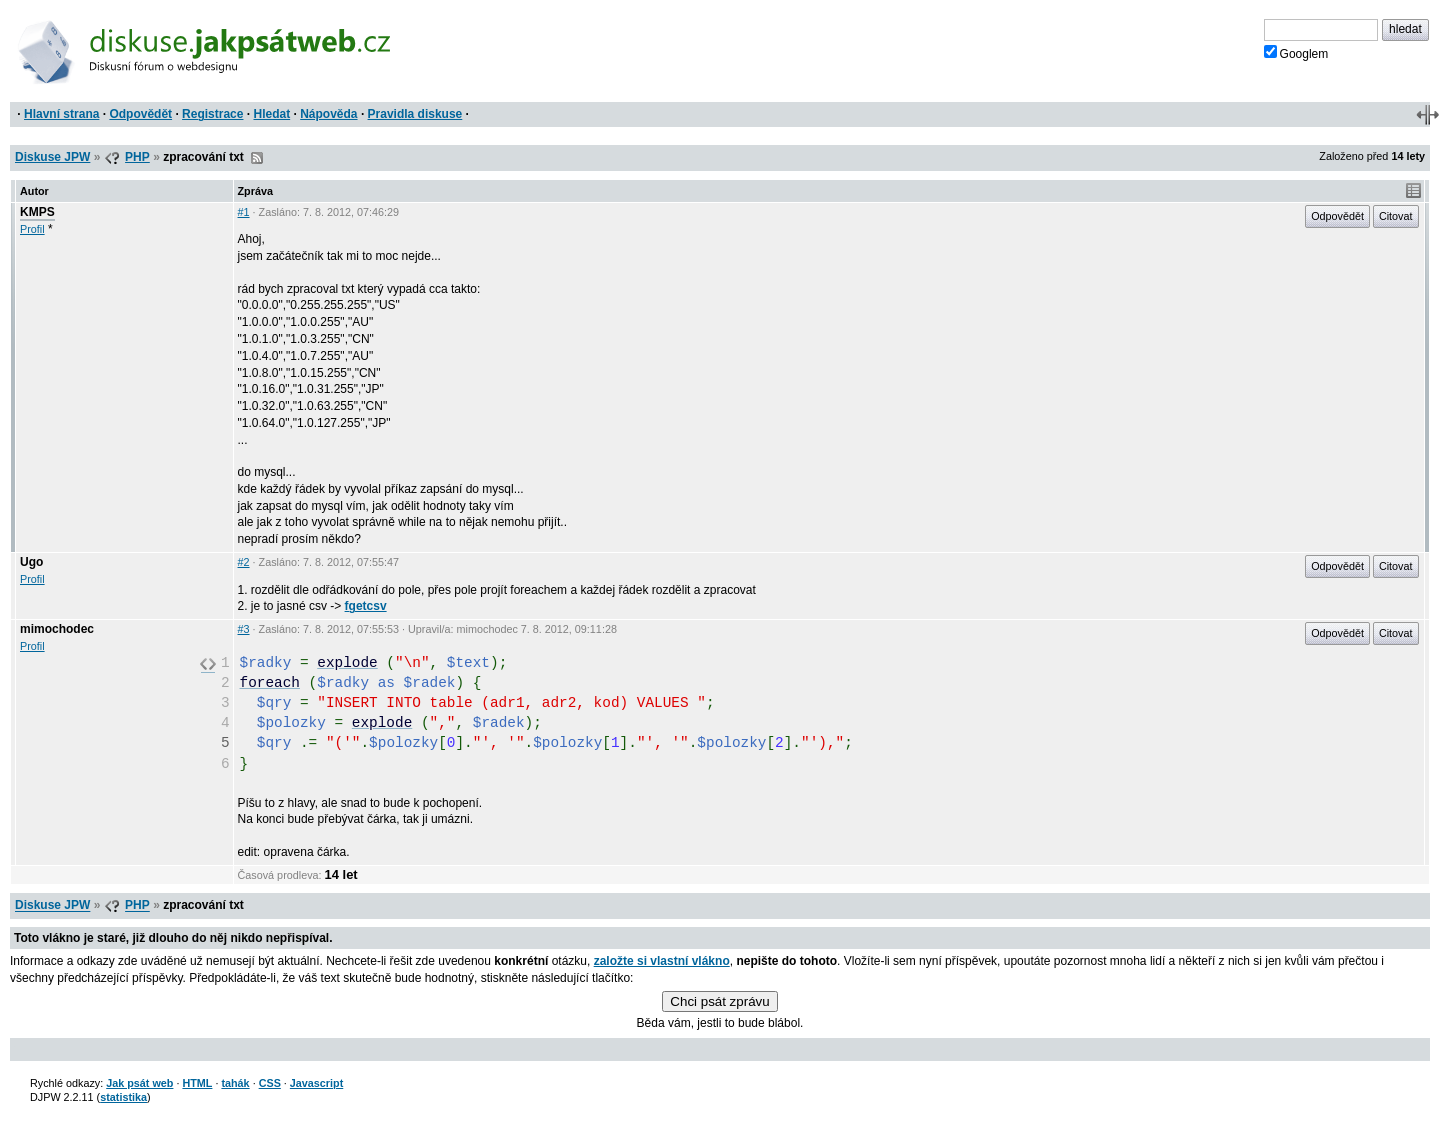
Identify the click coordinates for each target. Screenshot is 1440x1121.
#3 (244, 629)
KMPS (37, 212)
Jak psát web (139, 1083)
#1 (244, 212)
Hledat (271, 114)
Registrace (212, 114)
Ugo (31, 562)
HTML (197, 1083)
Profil (32, 229)
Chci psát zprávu (719, 1001)
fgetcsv (366, 606)
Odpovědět (140, 114)
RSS (257, 158)
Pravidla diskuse (415, 114)
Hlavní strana (61, 114)
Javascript (316, 1083)
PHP (137, 157)
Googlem (1296, 53)
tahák (235, 1083)
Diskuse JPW (52, 157)
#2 (244, 562)
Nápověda (328, 114)
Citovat (1396, 216)
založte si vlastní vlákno (662, 961)
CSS (270, 1083)
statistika (123, 1097)
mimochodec (57, 629)
